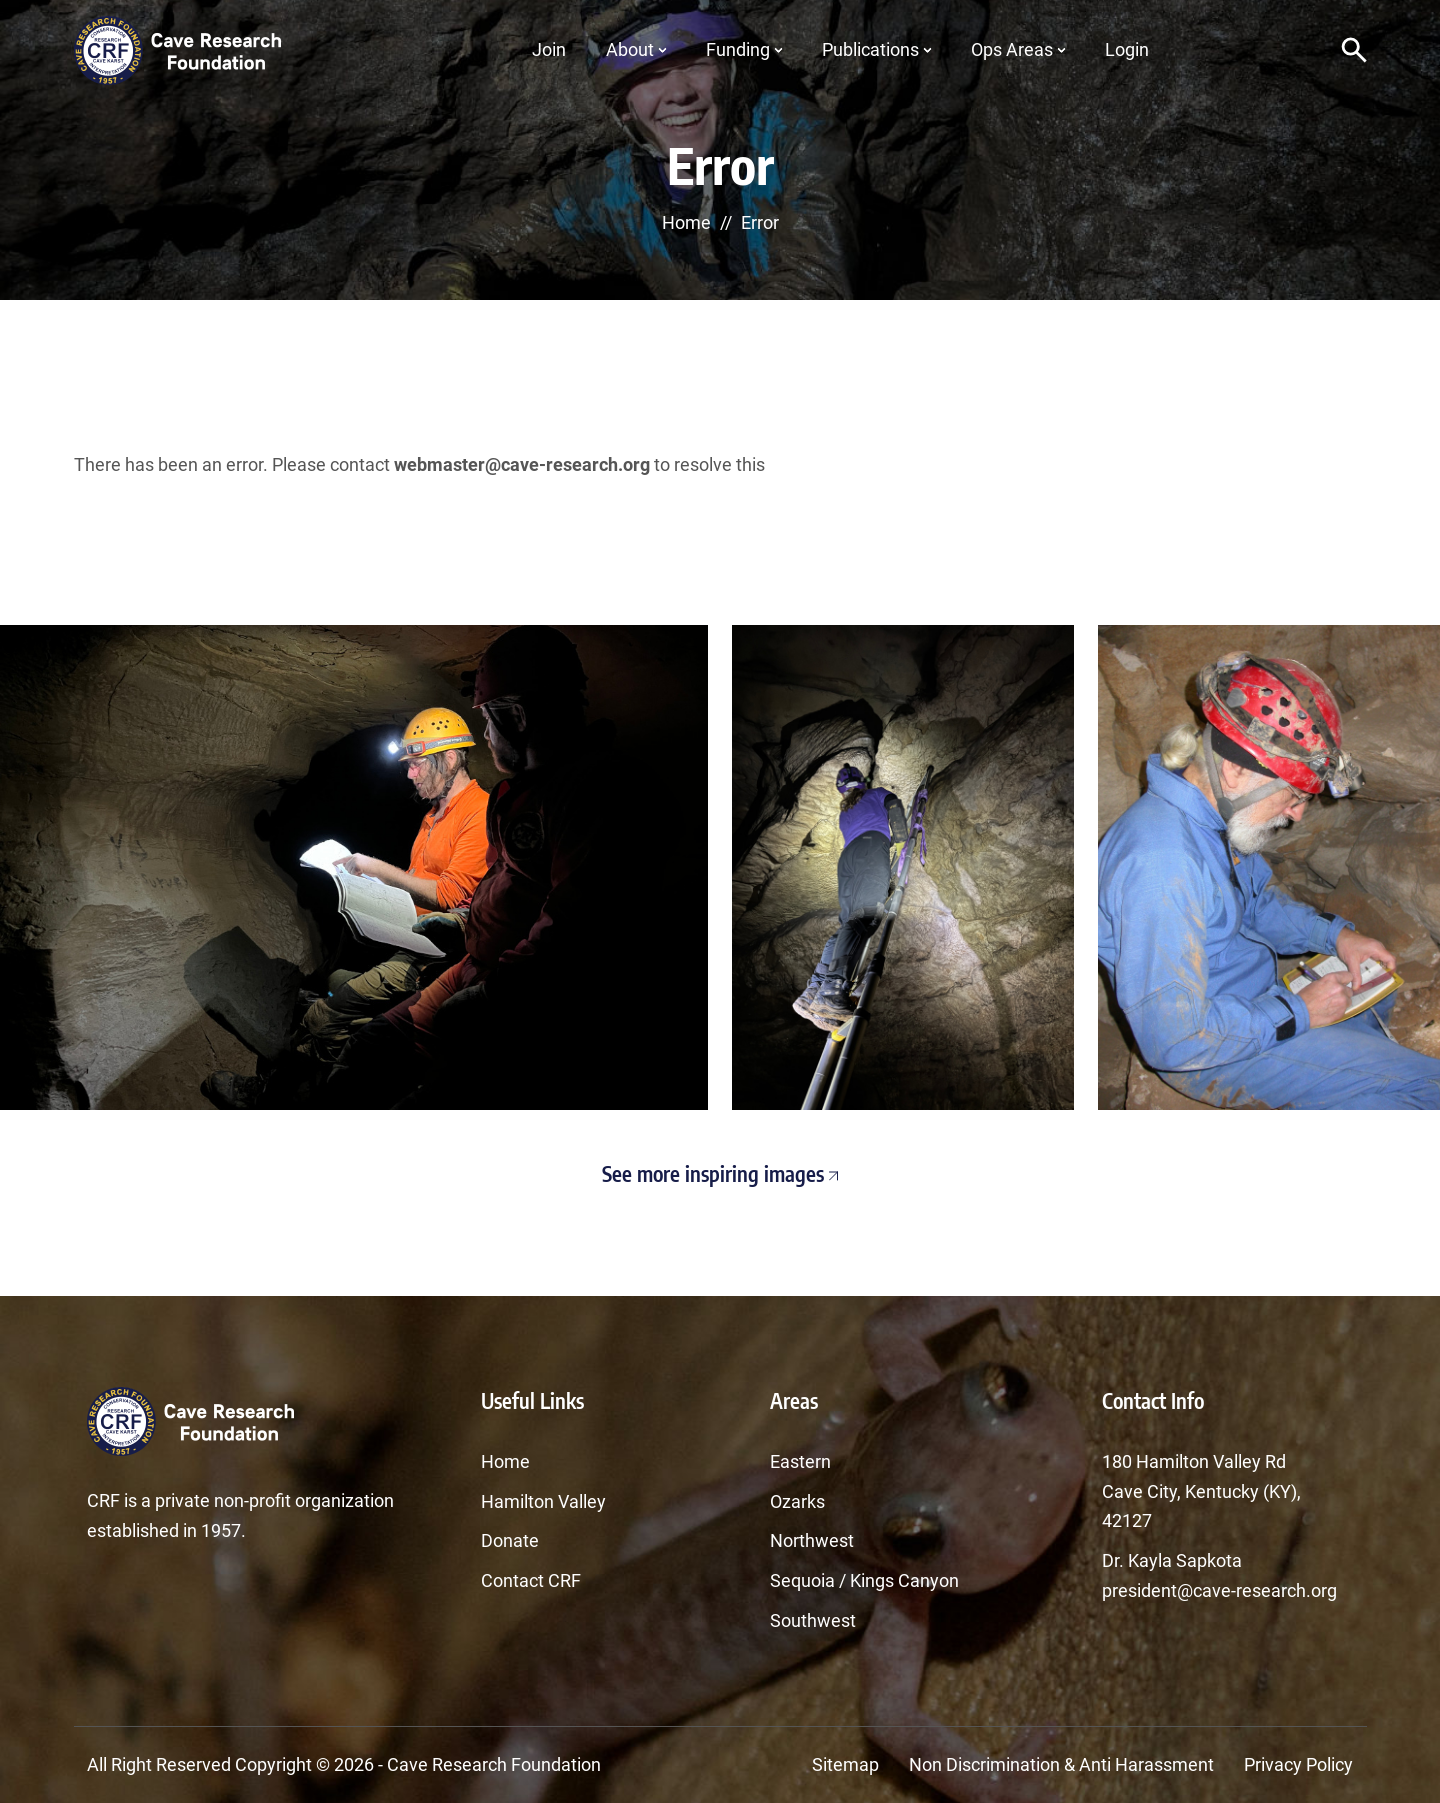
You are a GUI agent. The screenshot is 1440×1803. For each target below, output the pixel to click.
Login (1127, 49)
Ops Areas (1012, 49)
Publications (870, 49)
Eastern (800, 1461)
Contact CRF (531, 1580)
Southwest (813, 1620)
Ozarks (797, 1501)
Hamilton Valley (543, 1501)
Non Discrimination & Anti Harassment (1061, 1764)
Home (686, 222)
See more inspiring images (720, 1173)
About (630, 49)
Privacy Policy (1298, 1764)
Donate (510, 1540)
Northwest (812, 1540)
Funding (738, 49)
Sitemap (845, 1764)
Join (549, 49)
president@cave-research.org (1219, 1590)
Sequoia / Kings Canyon (864, 1580)
